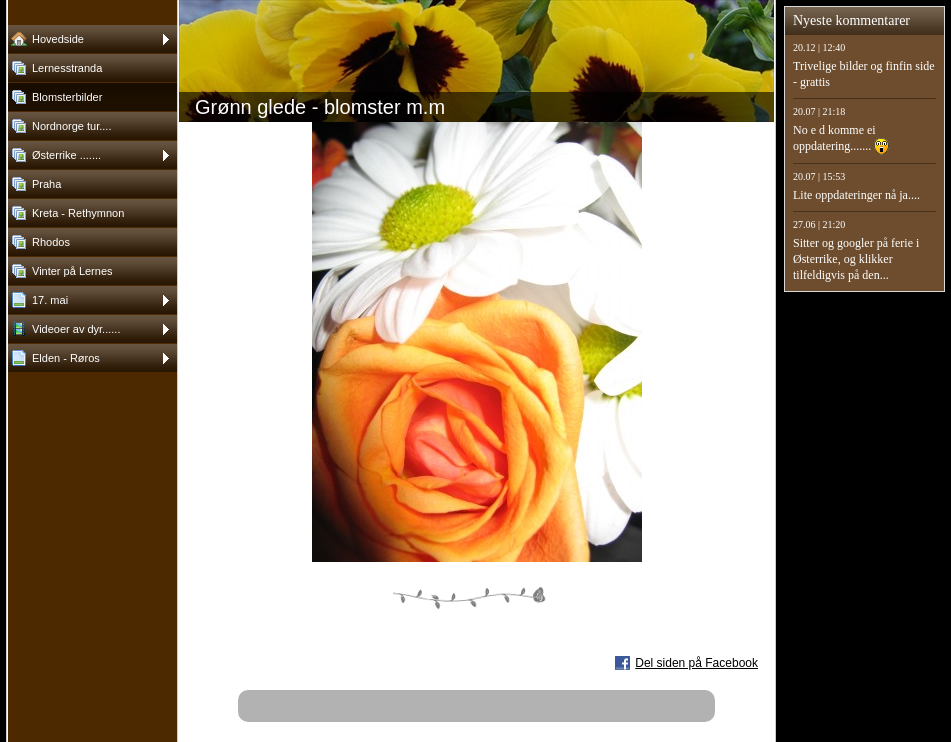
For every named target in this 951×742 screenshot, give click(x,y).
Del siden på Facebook (696, 663)
